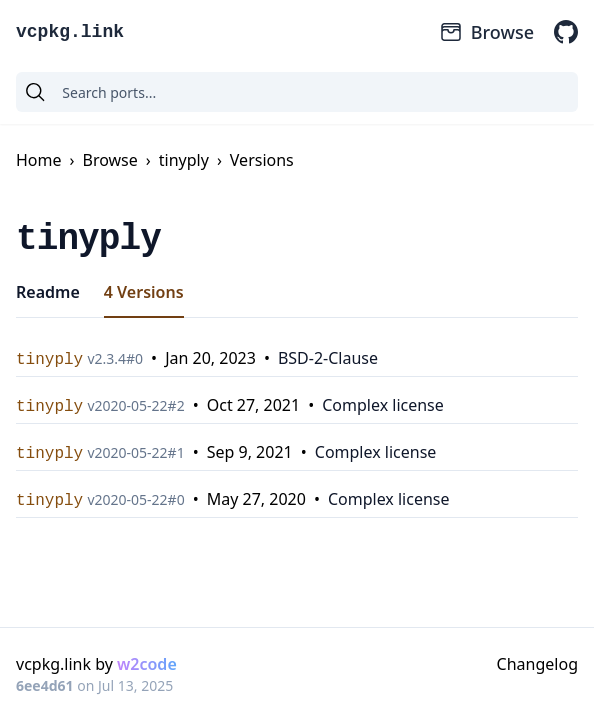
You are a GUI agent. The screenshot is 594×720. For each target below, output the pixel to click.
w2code (147, 664)
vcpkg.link (70, 32)
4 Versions (144, 292)
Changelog (537, 664)
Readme (48, 292)
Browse (486, 32)
